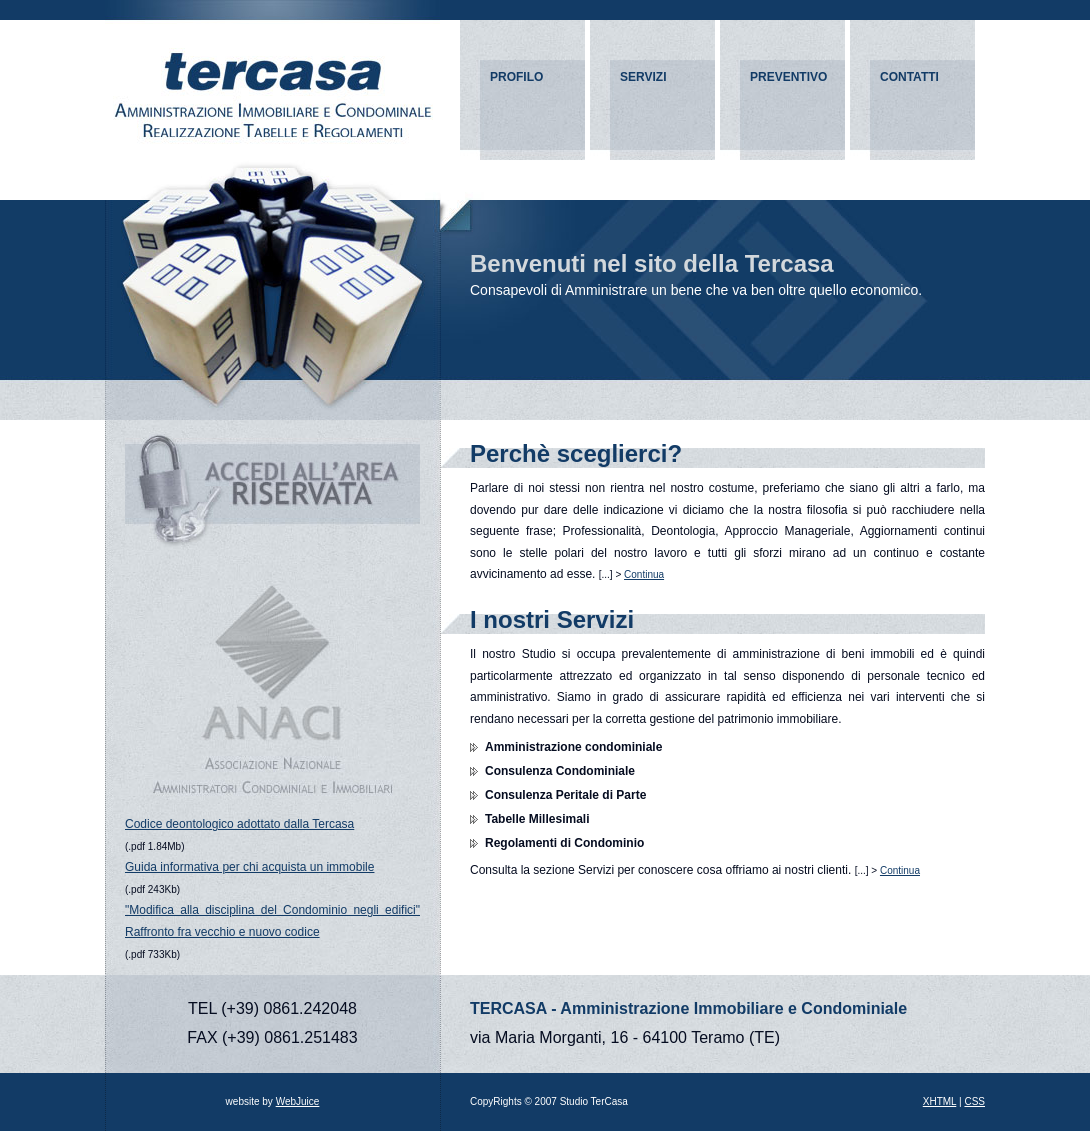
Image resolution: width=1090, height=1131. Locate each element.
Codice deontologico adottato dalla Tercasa (239, 824)
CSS (974, 1101)
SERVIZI (643, 77)
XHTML (940, 1101)
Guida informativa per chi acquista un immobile (249, 867)
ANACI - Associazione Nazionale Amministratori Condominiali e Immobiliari (273, 690)
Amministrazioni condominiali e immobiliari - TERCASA (272, 80)
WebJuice (298, 1101)
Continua (644, 574)
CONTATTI (909, 77)
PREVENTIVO (788, 77)
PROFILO (516, 77)
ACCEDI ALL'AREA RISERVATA (272, 490)
